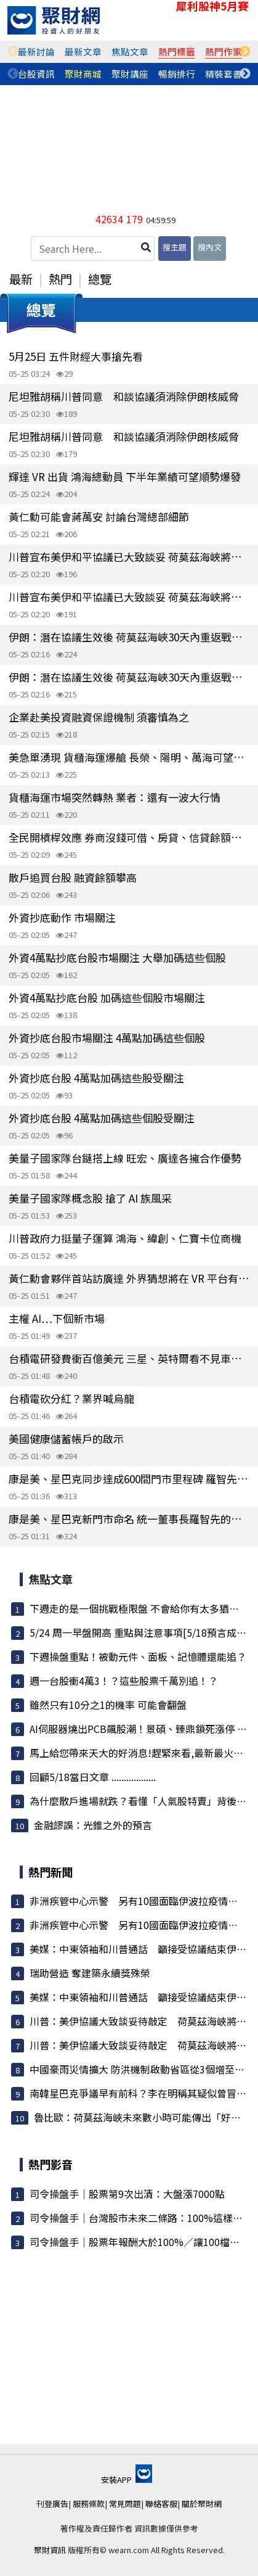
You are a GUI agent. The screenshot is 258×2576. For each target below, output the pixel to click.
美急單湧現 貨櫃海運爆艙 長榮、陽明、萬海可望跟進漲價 (129, 757)
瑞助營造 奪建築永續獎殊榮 (90, 1972)
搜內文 (210, 247)
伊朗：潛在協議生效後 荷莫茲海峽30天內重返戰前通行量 (129, 636)
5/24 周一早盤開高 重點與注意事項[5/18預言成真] (140, 1632)
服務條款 (89, 2503)
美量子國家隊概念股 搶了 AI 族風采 (90, 1198)
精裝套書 (223, 73)
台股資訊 (36, 73)
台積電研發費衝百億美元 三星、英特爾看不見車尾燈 (129, 1358)
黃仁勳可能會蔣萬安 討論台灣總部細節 (99, 516)
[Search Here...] (93, 248)
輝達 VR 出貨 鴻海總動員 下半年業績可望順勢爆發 (125, 476)
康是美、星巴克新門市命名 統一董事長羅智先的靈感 (129, 1518)
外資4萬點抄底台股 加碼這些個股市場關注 (107, 997)
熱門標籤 (176, 51)
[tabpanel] (36, 52)
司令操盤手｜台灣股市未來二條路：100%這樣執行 (141, 2217)
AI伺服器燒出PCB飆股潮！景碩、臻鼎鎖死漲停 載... (142, 1728)
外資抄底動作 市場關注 (62, 917)
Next (245, 52)
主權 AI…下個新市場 (57, 1318)
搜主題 (175, 247)
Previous (13, 52)
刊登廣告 (52, 2503)
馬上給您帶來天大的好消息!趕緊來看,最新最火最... (140, 1752)
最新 (21, 278)
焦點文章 (129, 51)
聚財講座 (129, 73)
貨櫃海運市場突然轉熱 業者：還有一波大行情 (114, 797)
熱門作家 (223, 51)
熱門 (60, 278)
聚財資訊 (50, 2550)
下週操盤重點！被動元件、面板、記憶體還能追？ (138, 1656)
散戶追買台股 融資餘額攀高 (73, 877)
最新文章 (83, 51)
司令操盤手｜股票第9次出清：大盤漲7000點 (127, 2193)
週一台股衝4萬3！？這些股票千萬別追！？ (124, 1680)
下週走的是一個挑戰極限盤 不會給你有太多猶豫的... (143, 1608)
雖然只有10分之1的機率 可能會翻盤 (108, 1704)
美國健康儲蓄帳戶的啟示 (66, 1438)
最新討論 (36, 51)
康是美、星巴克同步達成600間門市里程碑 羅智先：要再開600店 (129, 1478)
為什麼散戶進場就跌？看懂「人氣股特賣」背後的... (142, 1800)
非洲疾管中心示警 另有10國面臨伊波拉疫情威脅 (139, 1900)
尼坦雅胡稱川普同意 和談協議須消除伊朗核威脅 (124, 396)
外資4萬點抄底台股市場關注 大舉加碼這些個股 (117, 957)
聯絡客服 (161, 2503)
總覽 (99, 278)
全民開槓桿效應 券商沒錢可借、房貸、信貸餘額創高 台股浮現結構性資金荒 (129, 837)
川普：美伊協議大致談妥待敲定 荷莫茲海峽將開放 (143, 2021)
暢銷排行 (176, 73)
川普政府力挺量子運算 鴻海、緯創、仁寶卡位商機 (125, 1238)
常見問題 (125, 2503)
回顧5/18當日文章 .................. (93, 1776)
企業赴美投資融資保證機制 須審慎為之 (99, 717)
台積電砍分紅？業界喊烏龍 (71, 1398)
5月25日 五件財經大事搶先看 (76, 356)
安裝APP (126, 2479)
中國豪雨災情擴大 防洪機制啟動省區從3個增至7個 (140, 2069)
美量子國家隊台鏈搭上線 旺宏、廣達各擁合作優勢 (125, 1158)
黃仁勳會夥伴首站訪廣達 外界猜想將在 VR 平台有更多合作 (129, 1278)
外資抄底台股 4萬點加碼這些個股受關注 (102, 1117)
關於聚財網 (202, 2503)
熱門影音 (50, 2164)
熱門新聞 (50, 1872)
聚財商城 (83, 73)
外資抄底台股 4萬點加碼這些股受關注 (96, 1077)
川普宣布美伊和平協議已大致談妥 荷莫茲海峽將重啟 (129, 556)
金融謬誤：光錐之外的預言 (93, 1824)
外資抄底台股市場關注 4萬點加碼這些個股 (107, 1037)
